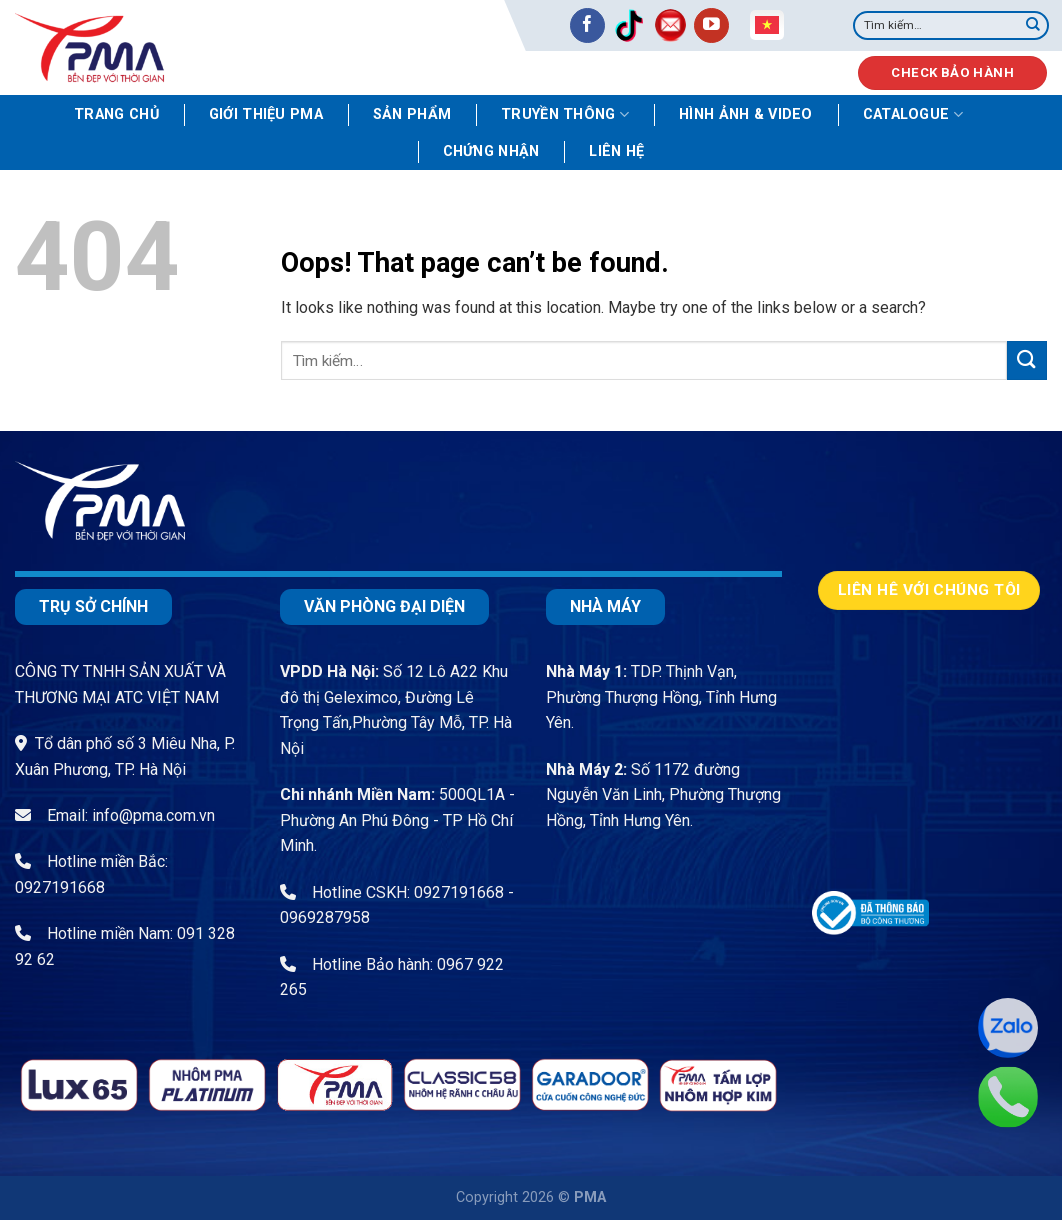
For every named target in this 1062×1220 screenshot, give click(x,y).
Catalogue (913, 114)
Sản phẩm (412, 114)
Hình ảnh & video (746, 114)
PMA (590, 1197)
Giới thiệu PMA (266, 114)
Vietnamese (767, 25)
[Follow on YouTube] (711, 25)
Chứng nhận (491, 151)
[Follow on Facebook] (587, 25)
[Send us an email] (670, 25)
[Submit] (1033, 26)
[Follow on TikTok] (628, 25)
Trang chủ (116, 114)
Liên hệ (616, 151)
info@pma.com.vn (153, 815)
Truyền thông (565, 114)
